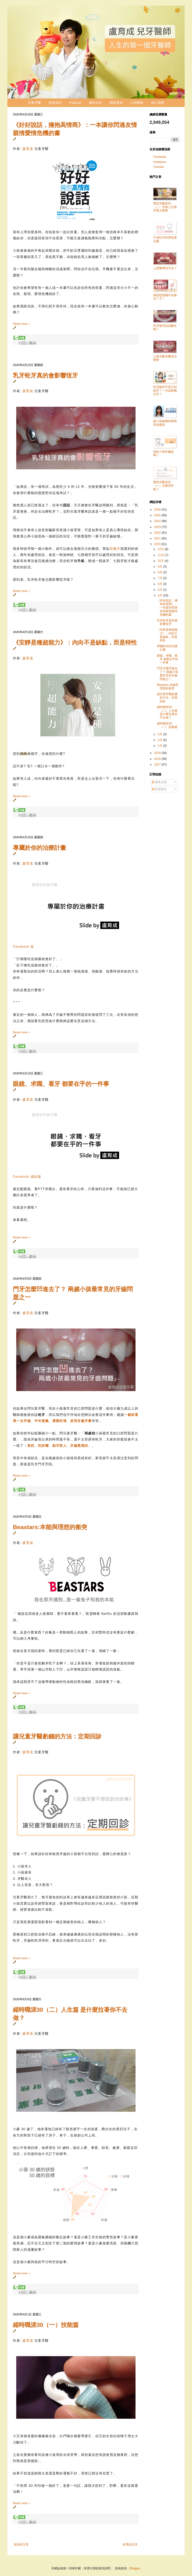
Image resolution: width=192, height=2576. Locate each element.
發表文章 (159, 782)
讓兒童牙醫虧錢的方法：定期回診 (57, 1736)
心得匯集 (136, 103)
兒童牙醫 (34, 103)
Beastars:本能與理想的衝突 (50, 1527)
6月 (160, 584)
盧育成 (27, 149)
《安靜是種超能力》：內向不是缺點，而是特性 (75, 642)
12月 (161, 549)
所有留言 (159, 789)
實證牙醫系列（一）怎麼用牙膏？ (163, 486)
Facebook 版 (23, 946)
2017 (158, 764)
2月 (160, 740)
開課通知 (116, 103)
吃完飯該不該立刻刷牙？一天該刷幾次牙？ (165, 390)
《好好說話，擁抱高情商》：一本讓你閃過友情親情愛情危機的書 (167, 607)
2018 (158, 758)
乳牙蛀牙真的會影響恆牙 (45, 375)
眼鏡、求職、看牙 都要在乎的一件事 (61, 1084)
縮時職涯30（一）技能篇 (46, 2325)
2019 (158, 752)
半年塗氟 (41, 1421)
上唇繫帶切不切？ (165, 268)
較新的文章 (21, 2544)
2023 (158, 527)
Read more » (21, 323)
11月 (161, 555)
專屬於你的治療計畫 (39, 847)
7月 (160, 578)
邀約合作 (95, 103)
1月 (160, 745)
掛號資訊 (55, 103)
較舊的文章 (130, 2544)
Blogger (135, 2568)
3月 (160, 734)
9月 (160, 566)
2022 (158, 532)
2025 (158, 515)
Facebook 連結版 (27, 1176)
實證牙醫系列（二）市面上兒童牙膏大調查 (165, 207)
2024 (158, 521)
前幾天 (115, 549)
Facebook (159, 156)
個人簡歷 (157, 103)
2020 (158, 544)
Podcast (75, 103)
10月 (161, 560)
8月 (160, 572)
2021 (158, 538)
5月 (160, 589)
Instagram (159, 161)
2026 (158, 509)
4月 (160, 595)
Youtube (158, 166)
